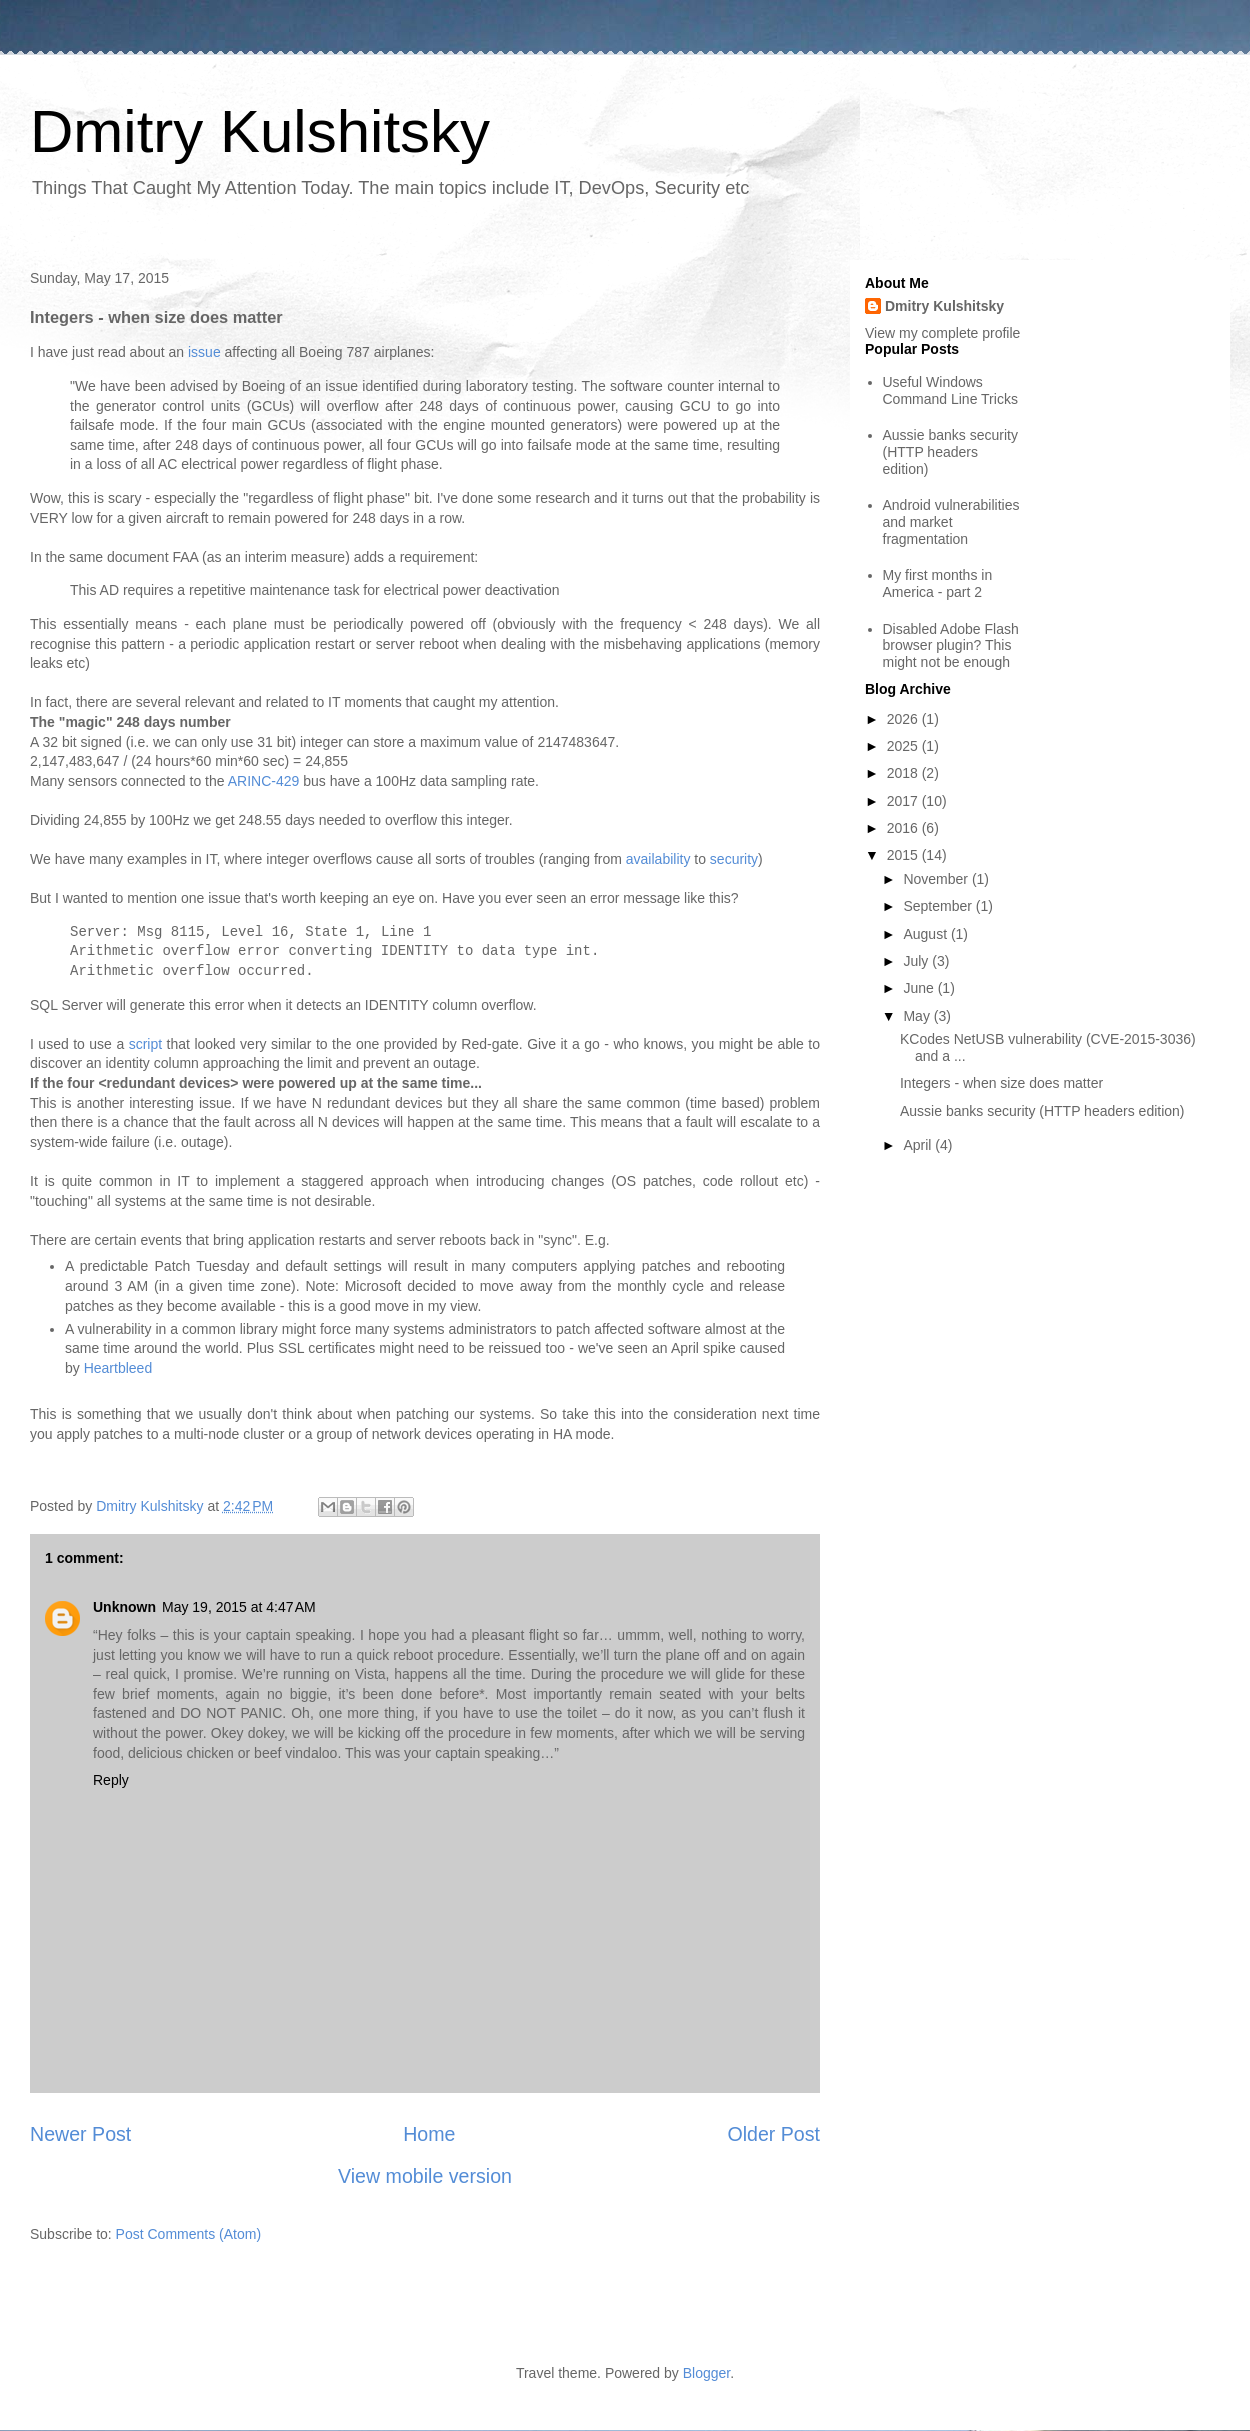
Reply (111, 1780)
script (145, 1044)
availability (658, 859)
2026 (904, 719)
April (919, 1145)
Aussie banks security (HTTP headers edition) (950, 452)
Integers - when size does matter (1001, 1083)
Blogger (706, 2373)
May (918, 1016)
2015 (904, 855)
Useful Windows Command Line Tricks (950, 390)
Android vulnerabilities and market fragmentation (951, 522)
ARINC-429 (264, 781)
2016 (904, 828)
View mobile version (425, 2176)
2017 (904, 801)
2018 (904, 773)
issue (204, 352)
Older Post (773, 2134)
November (937, 879)
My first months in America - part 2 (938, 583)
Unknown (124, 1607)
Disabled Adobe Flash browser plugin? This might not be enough (951, 646)
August (926, 934)
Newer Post (80, 2134)
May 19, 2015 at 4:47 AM (239, 1607)
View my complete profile (942, 333)
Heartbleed (120, 1368)
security (734, 859)
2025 (904, 746)
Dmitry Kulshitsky (260, 131)
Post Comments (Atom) (188, 2234)
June (920, 988)
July (917, 961)
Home (429, 2134)
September (939, 906)
